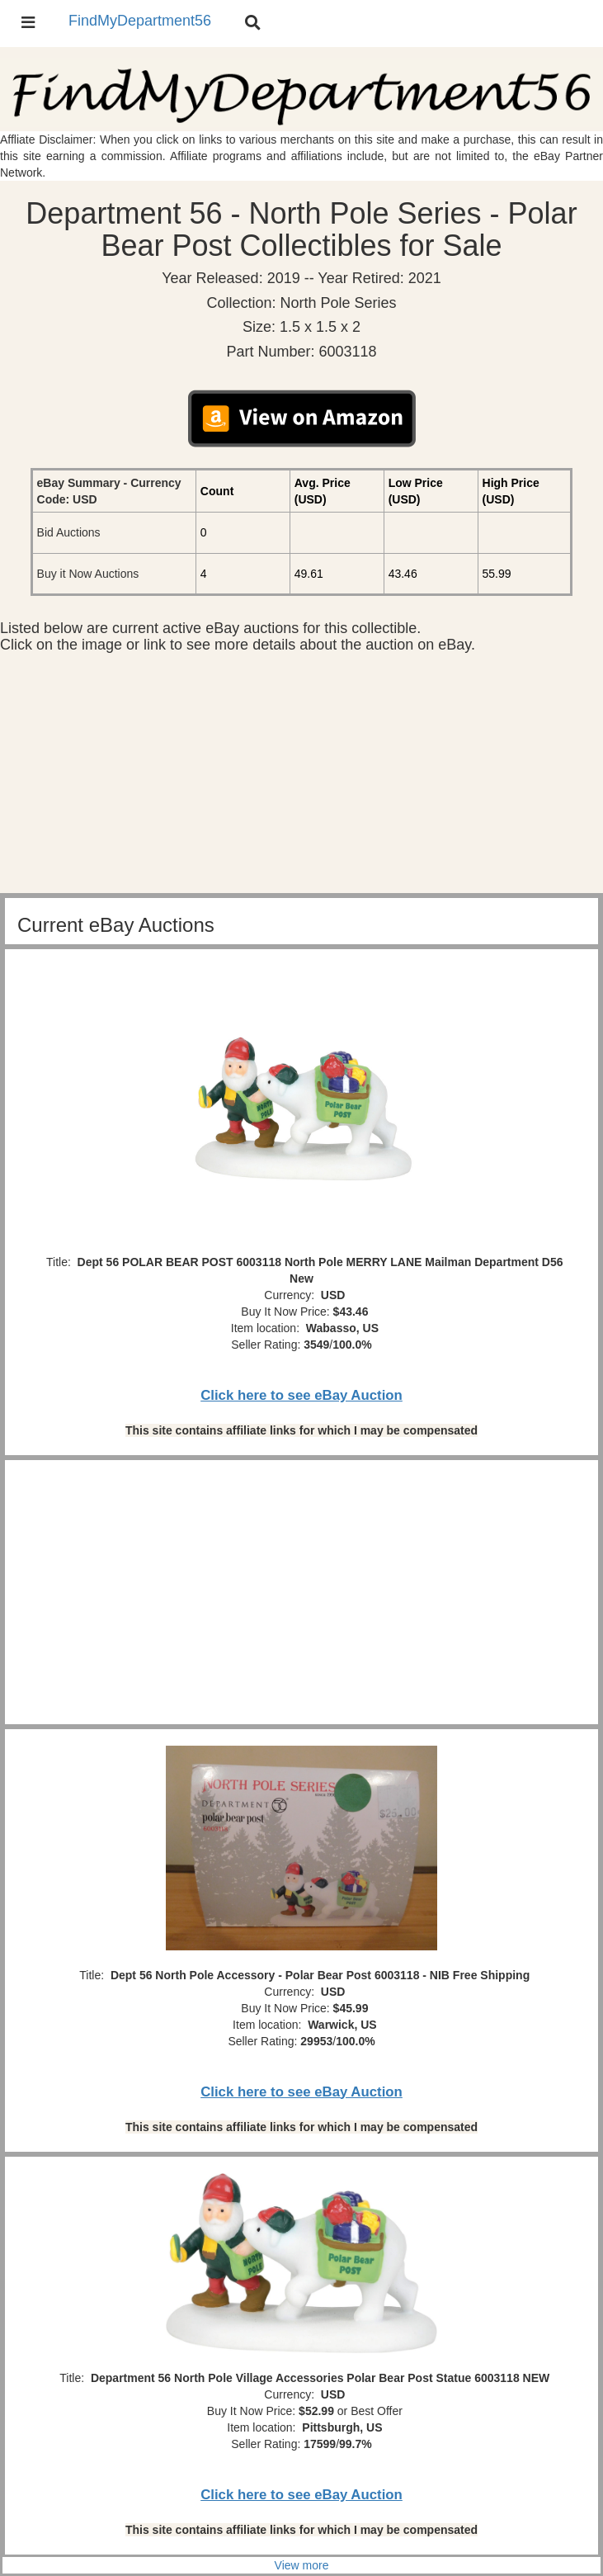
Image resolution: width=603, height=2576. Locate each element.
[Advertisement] (301, 777)
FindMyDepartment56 (139, 20)
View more (302, 2565)
